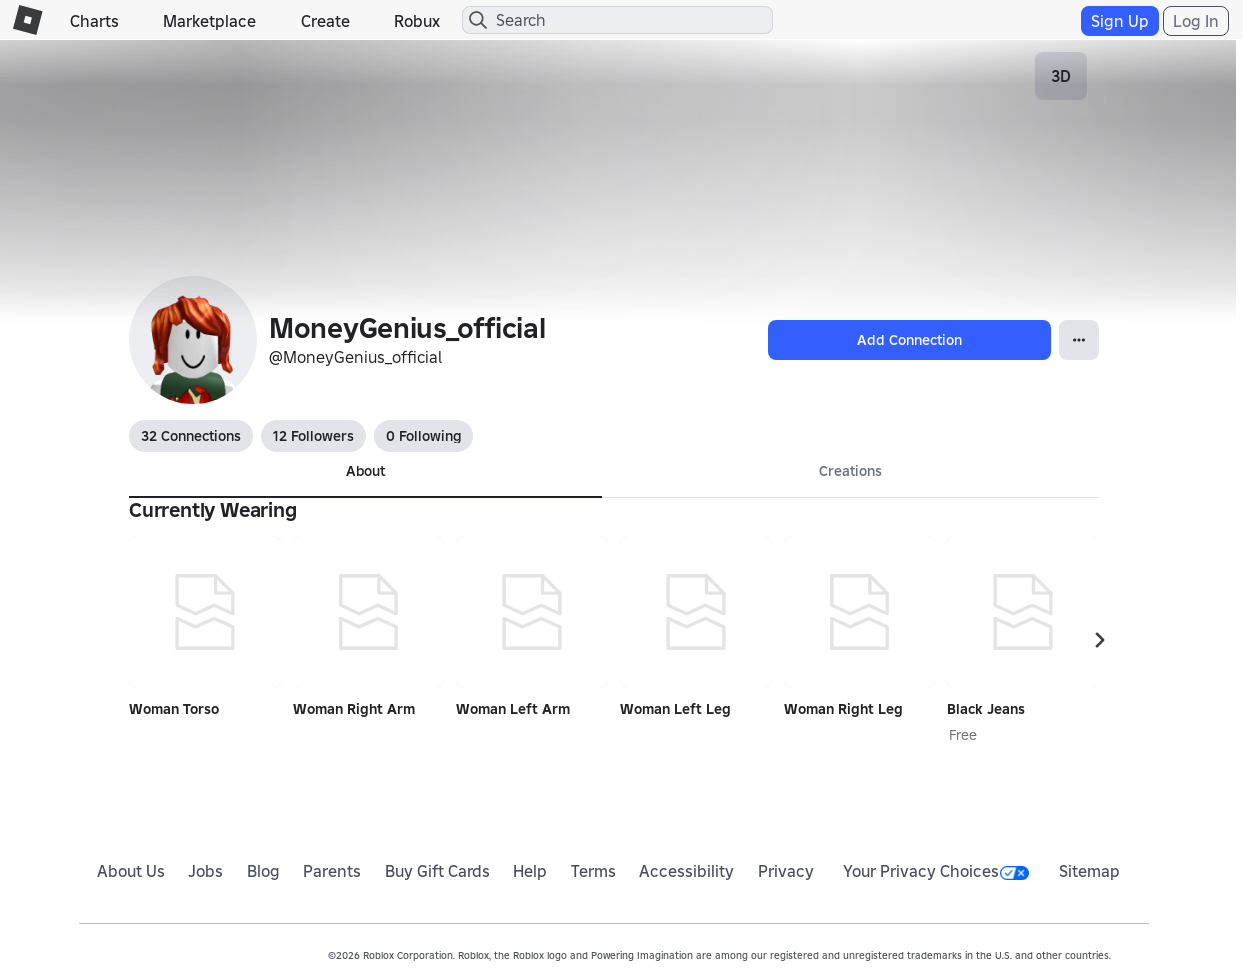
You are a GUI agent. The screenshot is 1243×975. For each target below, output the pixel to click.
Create (325, 21)
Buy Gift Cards (437, 871)
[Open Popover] (1079, 340)
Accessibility (686, 871)
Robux (417, 21)
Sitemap (1089, 871)
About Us (131, 871)
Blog (263, 871)
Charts (94, 21)
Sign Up (1120, 21)
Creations (850, 471)
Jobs (205, 871)
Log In (1196, 21)
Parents (332, 871)
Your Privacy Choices (936, 871)
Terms (593, 871)
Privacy (786, 871)
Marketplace (209, 21)
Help (530, 871)
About (365, 471)
